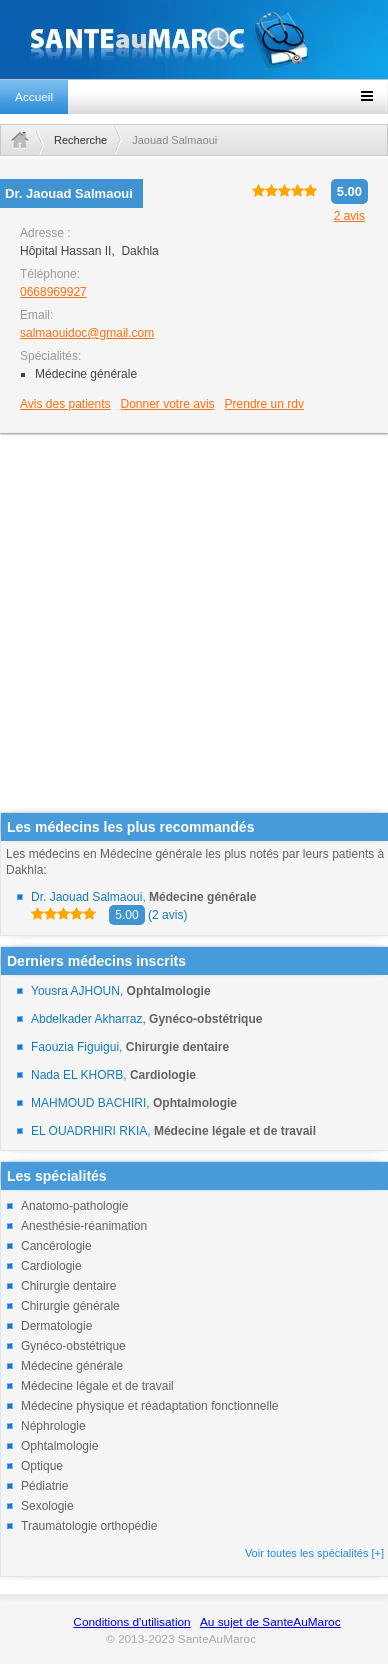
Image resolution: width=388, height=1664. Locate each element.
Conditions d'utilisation (131, 1622)
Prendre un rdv (264, 404)
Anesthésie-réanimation (84, 1226)
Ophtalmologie (59, 1446)
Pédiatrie (44, 1486)
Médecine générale (72, 1366)
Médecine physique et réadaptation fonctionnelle (150, 1406)
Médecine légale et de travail (97, 1386)
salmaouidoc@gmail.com (87, 333)
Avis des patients (65, 404)
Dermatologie (56, 1326)
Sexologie (47, 1506)
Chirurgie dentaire (68, 1286)
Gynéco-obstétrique (73, 1346)
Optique (42, 1466)
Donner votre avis (168, 404)
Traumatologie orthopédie (89, 1526)
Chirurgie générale (70, 1306)
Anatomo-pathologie (74, 1206)
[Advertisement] (187, 624)
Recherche (80, 140)
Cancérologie (56, 1246)
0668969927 (53, 292)
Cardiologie (51, 1266)
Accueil (34, 97)
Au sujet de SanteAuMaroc (270, 1622)
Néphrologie (53, 1426)
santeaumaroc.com (194, 39)
